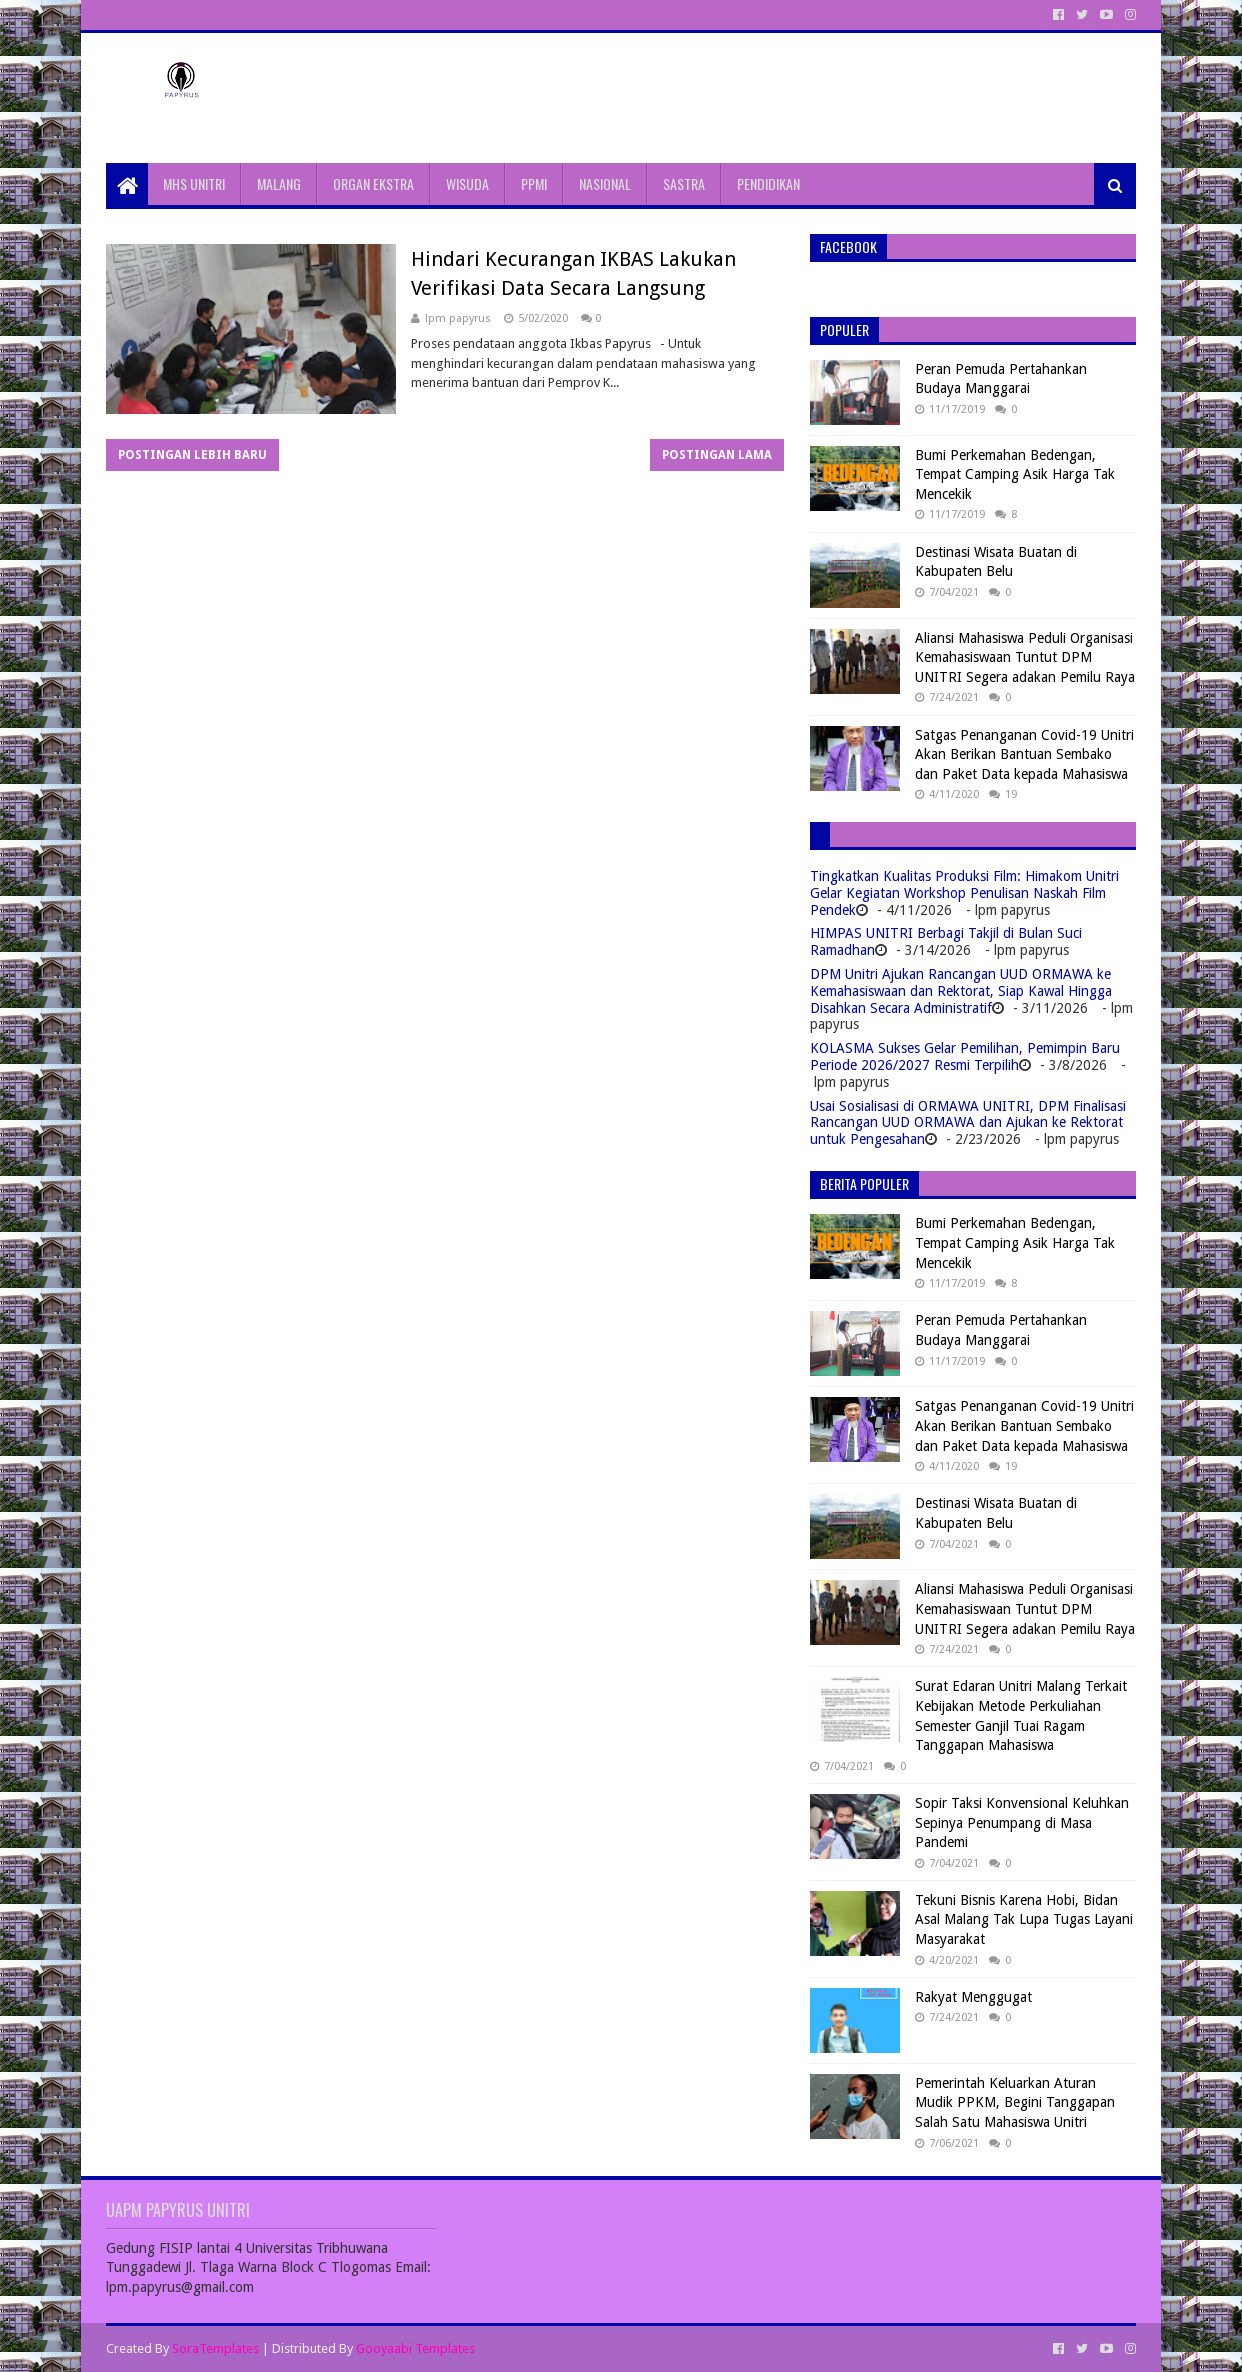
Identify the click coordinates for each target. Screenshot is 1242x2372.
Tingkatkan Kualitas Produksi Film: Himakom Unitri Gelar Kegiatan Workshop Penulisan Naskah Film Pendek (964, 893)
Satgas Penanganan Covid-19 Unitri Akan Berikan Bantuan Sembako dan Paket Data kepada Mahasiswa (1024, 754)
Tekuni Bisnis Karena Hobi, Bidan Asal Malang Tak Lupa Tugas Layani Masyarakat (1024, 1919)
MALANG (279, 183)
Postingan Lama (717, 455)
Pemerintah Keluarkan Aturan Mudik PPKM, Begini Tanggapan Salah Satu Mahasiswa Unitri (1015, 2102)
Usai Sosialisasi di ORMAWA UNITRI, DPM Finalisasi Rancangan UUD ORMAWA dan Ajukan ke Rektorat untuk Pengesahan (968, 1123)
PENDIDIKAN (768, 183)
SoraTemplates (215, 2348)
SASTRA (684, 183)
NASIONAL (605, 183)
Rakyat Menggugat (973, 1997)
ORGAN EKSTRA (373, 183)
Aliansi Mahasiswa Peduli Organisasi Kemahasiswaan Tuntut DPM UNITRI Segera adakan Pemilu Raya (1025, 657)
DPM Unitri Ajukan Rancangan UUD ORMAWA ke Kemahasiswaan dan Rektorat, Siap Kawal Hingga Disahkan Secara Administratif (961, 991)
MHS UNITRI (194, 183)
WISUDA (467, 183)
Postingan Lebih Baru (192, 455)
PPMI (534, 183)
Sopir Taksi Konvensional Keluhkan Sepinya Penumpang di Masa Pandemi (1022, 1822)
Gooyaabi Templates (415, 2348)
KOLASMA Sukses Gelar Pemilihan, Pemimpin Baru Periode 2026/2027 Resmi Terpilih (965, 1056)
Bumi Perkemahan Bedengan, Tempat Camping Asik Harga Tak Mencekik (1015, 474)
